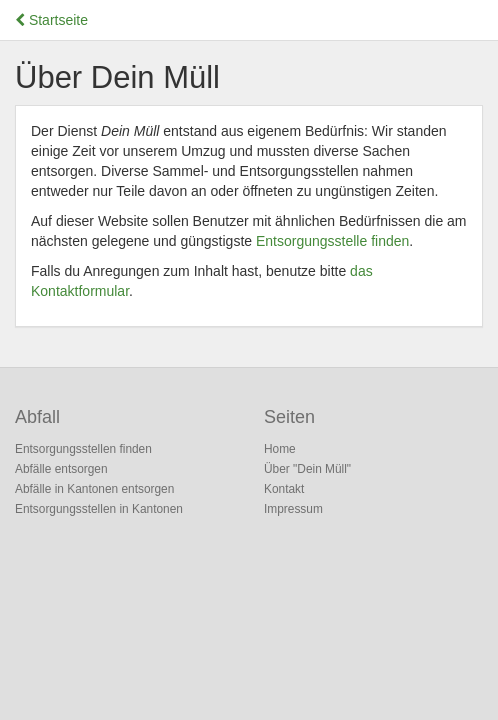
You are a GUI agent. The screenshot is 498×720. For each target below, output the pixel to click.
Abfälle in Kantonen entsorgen (94, 489)
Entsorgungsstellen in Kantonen (99, 509)
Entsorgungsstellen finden (83, 449)
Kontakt (284, 489)
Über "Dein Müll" (307, 469)
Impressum (293, 509)
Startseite (51, 20)
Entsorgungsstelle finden (332, 241)
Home (280, 449)
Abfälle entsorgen (61, 469)
